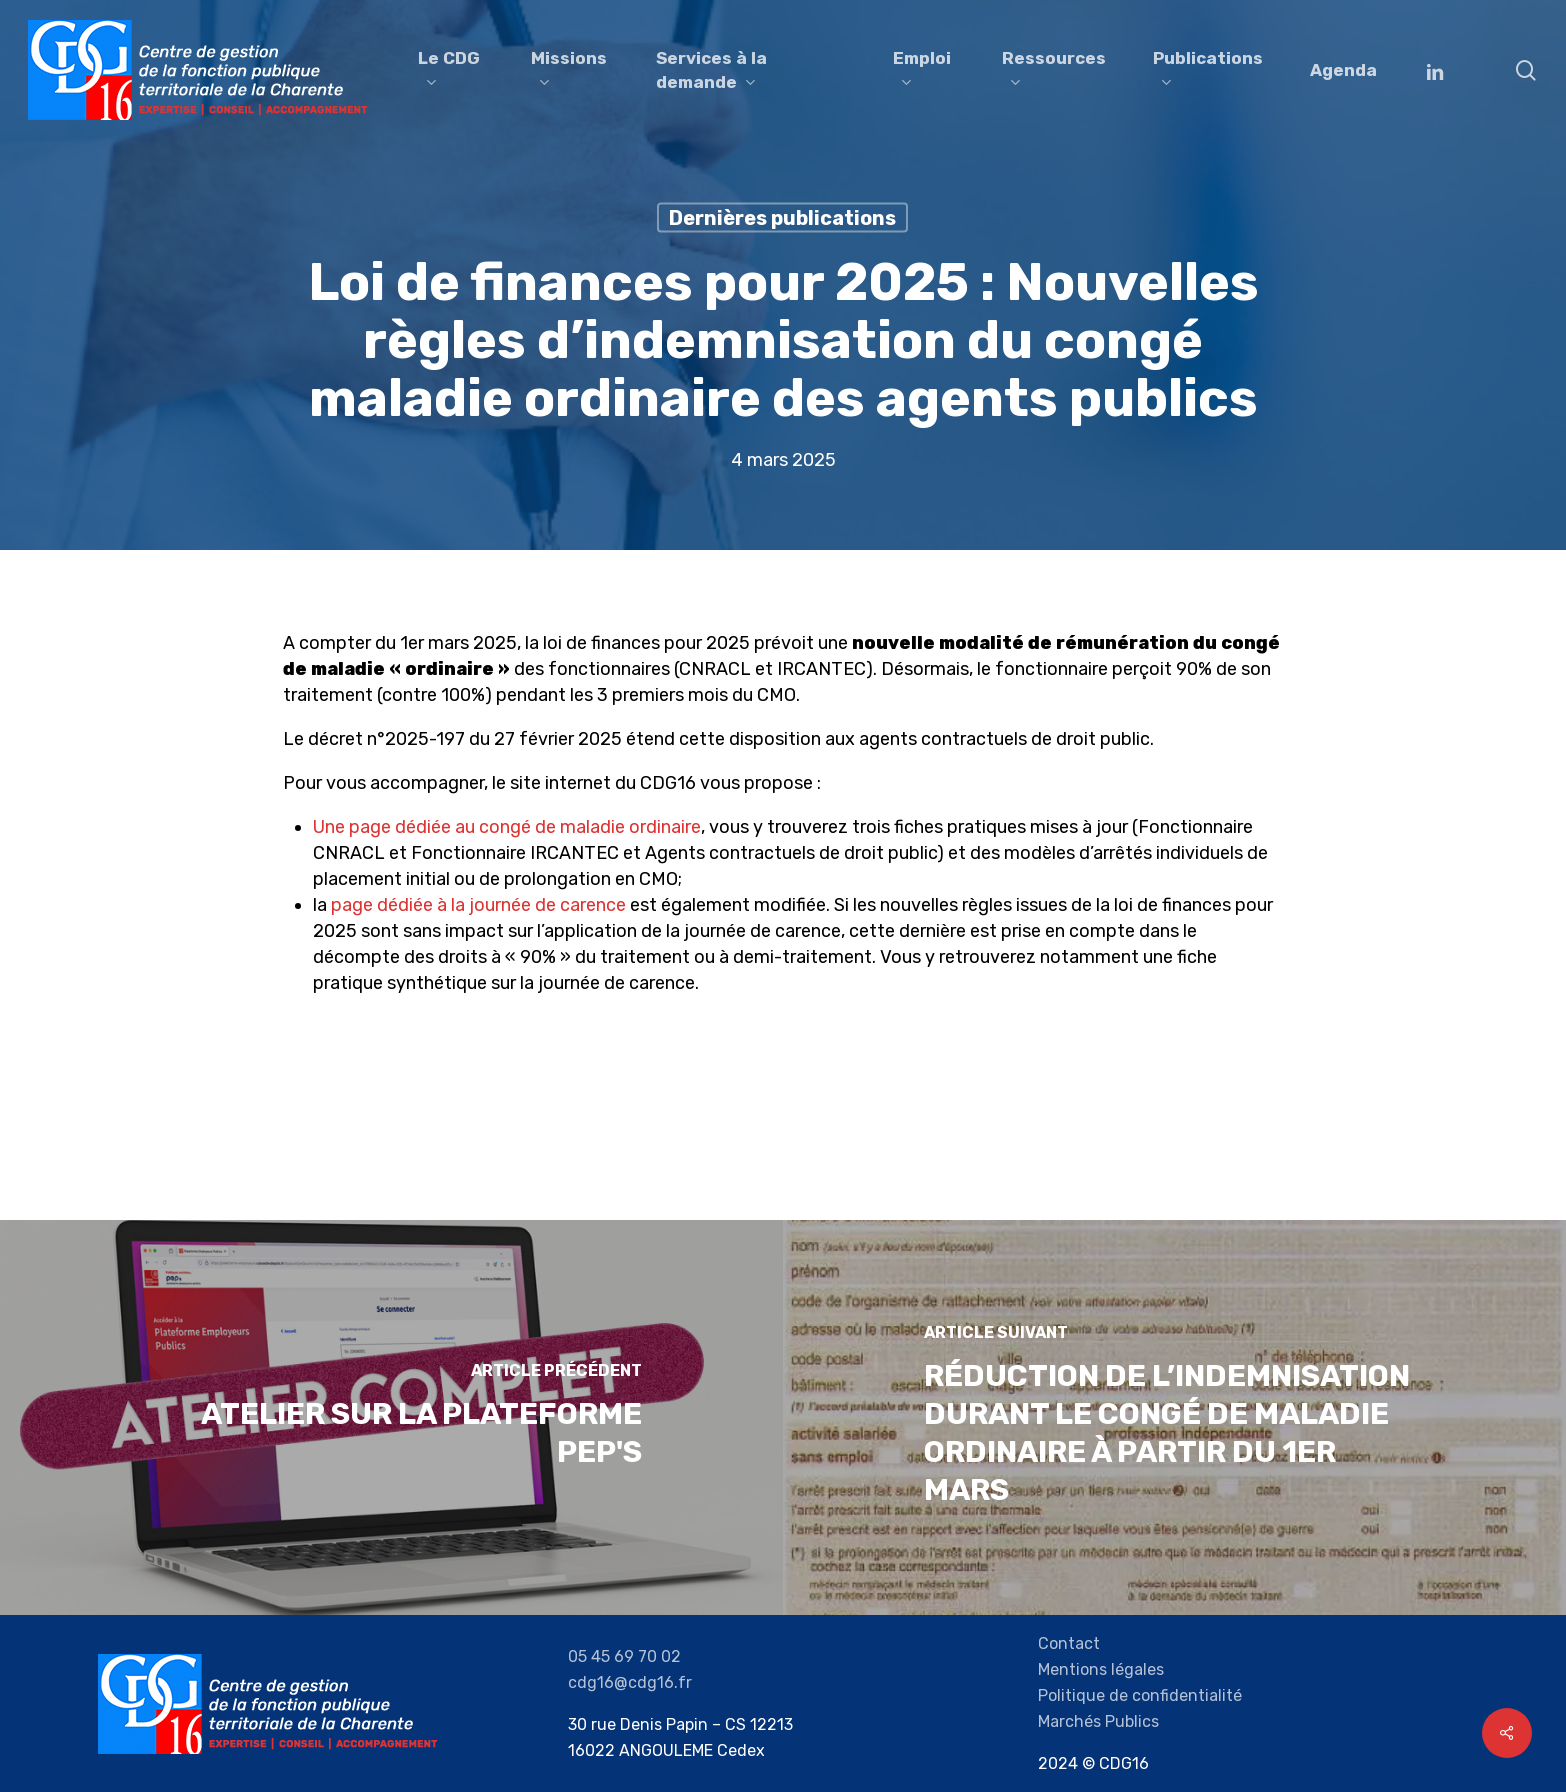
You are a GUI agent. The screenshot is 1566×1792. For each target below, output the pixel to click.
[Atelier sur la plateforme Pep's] (391, 1417)
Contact (1069, 1643)
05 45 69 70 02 (624, 1656)
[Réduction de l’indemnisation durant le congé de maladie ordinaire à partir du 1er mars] (1174, 1417)
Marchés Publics (1098, 1721)
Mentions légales (1101, 1669)
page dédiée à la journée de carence (478, 905)
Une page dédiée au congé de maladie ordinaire (507, 827)
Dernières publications (782, 218)
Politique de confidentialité (1140, 1695)
